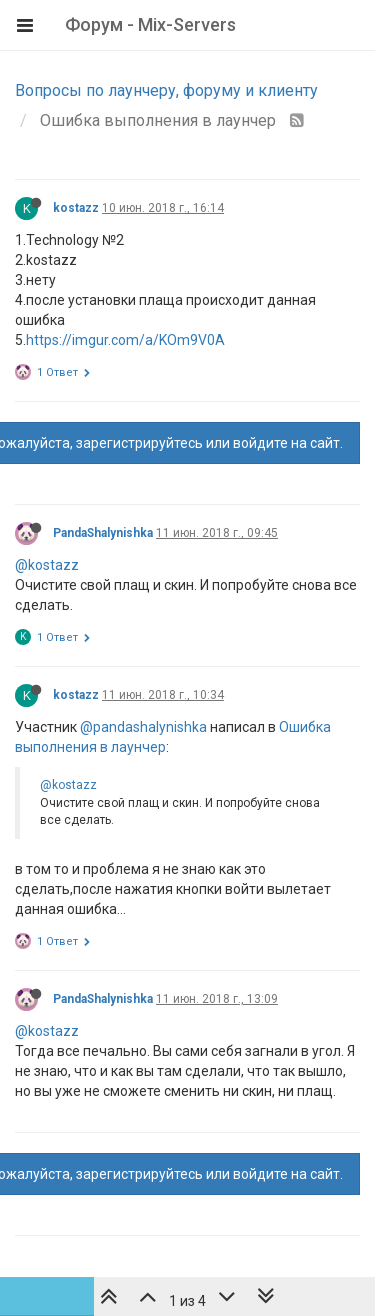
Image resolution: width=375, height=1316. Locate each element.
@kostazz (47, 565)
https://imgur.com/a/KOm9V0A (125, 340)
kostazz (76, 208)
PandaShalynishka (103, 533)
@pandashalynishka (143, 727)
